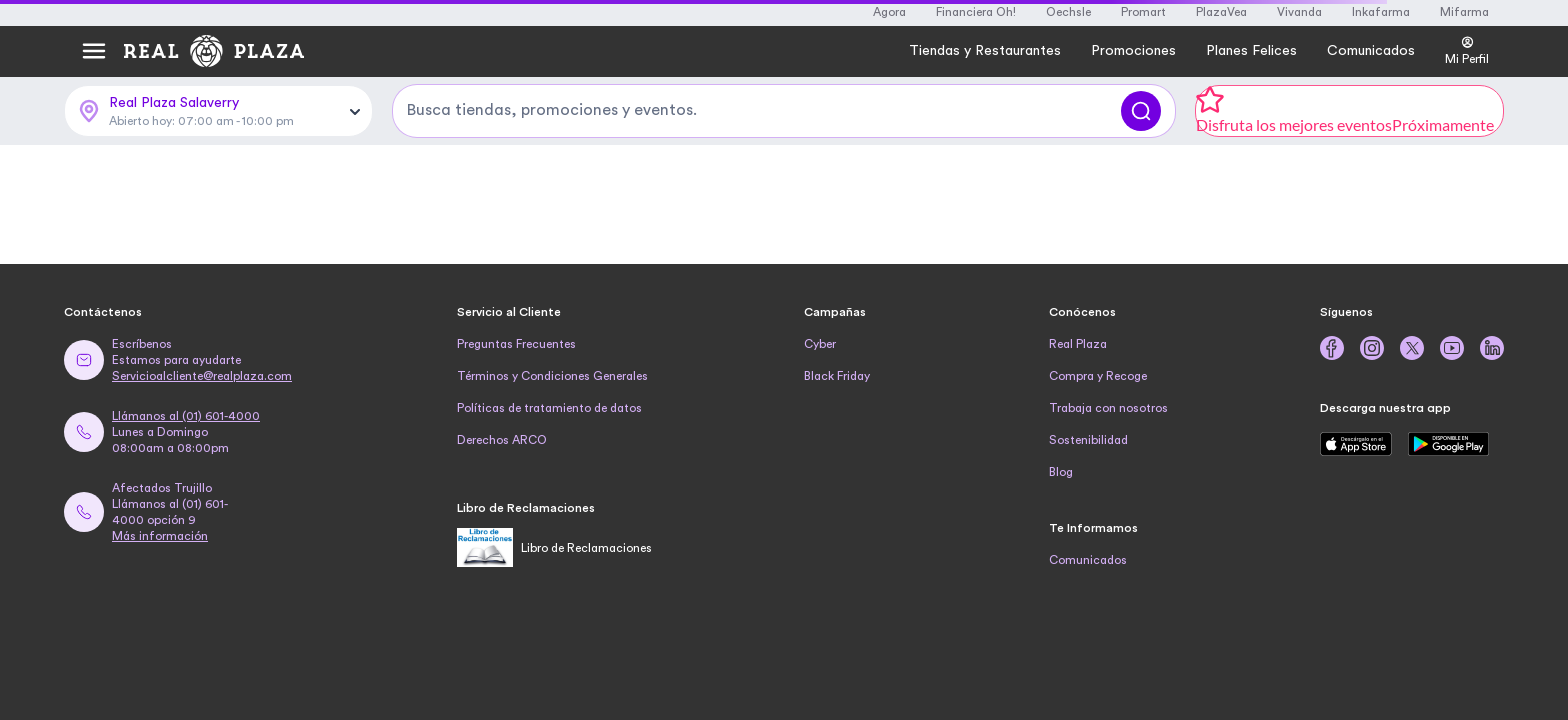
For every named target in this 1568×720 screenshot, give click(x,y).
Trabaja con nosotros (1108, 408)
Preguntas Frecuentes (516, 344)
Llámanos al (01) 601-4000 (186, 416)
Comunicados (1088, 560)
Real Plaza (1078, 344)
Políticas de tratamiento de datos (549, 408)
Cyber (820, 344)
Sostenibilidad (1088, 440)
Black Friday (837, 376)
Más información (160, 536)
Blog (1061, 472)
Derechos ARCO (502, 440)
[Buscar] (1141, 111)
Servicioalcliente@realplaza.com (202, 376)
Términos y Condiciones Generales (552, 376)
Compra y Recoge (1098, 376)
